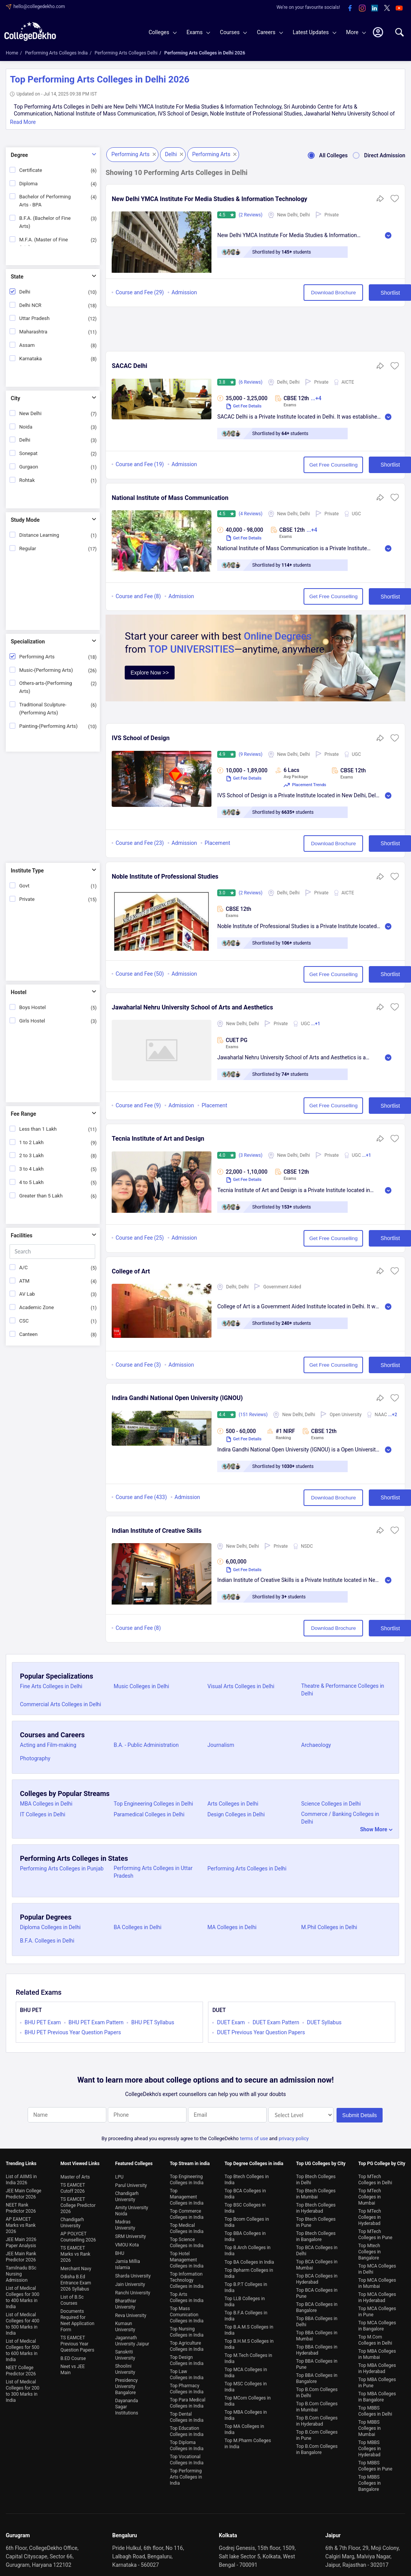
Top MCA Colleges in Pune (377, 2308)
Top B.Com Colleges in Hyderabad (317, 2418)
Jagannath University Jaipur (132, 2337)
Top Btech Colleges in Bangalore (316, 2233)
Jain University (130, 2281)
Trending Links (21, 2160)
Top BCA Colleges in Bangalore (317, 2304)
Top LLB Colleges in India (244, 2298)
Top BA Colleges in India (249, 2259)
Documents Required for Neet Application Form (77, 2317)
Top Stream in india (190, 2160)
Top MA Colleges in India (244, 2426)
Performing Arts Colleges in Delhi (247, 1868)
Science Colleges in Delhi (331, 1804)
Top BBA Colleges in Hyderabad (317, 2347)
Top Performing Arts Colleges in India (186, 2474)
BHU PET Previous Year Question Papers (73, 2032)
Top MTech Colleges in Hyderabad (369, 2214)
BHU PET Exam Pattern (96, 2022)
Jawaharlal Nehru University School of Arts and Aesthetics (192, 1007)
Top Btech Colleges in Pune (316, 2219)
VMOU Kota (127, 2242)
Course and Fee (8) (138, 597)
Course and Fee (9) (138, 1105)
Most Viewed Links (79, 2160)
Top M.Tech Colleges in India (248, 2355)
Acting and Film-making (48, 1745)
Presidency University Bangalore (126, 2383)
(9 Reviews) (251, 754)
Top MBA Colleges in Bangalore (377, 2394)
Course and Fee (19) (140, 465)
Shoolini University (125, 2366)
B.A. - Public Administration (146, 1745)
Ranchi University (132, 2289)
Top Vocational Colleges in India (186, 2456)
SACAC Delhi (129, 365)
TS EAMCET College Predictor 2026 (78, 2202)
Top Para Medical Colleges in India (187, 2400)
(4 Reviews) (251, 513)
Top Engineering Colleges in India (186, 2176)
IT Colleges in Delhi (42, 1814)
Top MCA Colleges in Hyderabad (377, 2294)
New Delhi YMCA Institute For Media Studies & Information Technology (209, 199)
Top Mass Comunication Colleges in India (186, 2311)
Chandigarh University (72, 2219)
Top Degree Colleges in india (253, 2160)
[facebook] (350, 8)
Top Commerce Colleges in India (186, 2211)
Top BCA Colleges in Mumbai (317, 2262)
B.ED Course (73, 2355)
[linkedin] (374, 8)
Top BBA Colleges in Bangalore (317, 2375)
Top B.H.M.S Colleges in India (249, 2341)
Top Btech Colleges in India (246, 2176)
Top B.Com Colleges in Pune (317, 2432)
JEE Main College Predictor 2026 (23, 2191)
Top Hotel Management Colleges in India (186, 2257)
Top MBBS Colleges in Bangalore (369, 2480)
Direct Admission (376, 155)
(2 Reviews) (251, 215)
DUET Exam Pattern (276, 2022)
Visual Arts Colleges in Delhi (241, 1686)
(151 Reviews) (253, 1414)
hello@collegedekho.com (39, 6)
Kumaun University (125, 2323)
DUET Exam (231, 2022)
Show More (373, 1829)
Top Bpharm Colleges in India (248, 2270)
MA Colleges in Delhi (232, 1927)
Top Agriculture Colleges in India (186, 2343)
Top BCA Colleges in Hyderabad (317, 2276)
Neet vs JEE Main (72, 2366)
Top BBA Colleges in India (245, 2233)
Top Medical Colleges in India (186, 2225)
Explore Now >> (149, 673)
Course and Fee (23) (140, 843)
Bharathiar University (125, 2301)
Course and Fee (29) (140, 292)
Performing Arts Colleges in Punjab (62, 1868)
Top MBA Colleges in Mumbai (377, 2351)
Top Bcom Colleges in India (246, 2219)
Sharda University (133, 2273)
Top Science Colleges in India (186, 2239)
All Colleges (325, 155)
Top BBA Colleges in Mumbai (317, 2333)
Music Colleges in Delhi (141, 1686)
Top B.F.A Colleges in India (245, 2313)
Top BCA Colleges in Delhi (317, 2247)
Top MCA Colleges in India (245, 2369)
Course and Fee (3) (138, 1365)
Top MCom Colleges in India (247, 2398)
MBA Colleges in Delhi (46, 1804)
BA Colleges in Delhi (137, 1927)
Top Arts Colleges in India (186, 2294)
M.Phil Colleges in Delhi (329, 1927)
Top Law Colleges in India (186, 2371)
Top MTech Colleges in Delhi (375, 2176)
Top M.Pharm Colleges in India (247, 2440)
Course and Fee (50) (140, 974)
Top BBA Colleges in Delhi (317, 2318)
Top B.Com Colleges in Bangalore (317, 2446)
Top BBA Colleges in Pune (317, 2361)
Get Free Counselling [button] (304, 465)
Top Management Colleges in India (186, 2194)
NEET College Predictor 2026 (21, 2367)
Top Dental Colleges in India (186, 2414)
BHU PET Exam (43, 2022)
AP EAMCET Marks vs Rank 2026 (21, 2222)
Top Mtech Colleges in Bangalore (369, 2249)
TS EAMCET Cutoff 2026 (72, 2185)
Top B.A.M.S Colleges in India (248, 2327)
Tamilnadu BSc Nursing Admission (21, 2271)
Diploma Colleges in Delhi (50, 1927)
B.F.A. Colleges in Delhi (47, 1941)
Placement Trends (305, 785)
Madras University (125, 2222)
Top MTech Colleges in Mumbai (369, 2194)
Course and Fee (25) (140, 1238)
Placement (217, 843)
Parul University (131, 2182)
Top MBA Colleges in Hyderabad (377, 2365)
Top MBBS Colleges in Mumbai (369, 2425)
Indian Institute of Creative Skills (156, 1530)
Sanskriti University (125, 2352)
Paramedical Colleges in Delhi (149, 1814)
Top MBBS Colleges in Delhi (375, 2408)
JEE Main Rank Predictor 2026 (21, 2253)
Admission (184, 292)
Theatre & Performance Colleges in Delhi (342, 1690)
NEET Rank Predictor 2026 (21, 2205)
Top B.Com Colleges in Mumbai (317, 2403)
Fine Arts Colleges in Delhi (51, 1686)
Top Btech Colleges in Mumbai (316, 2191)
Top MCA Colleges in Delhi (377, 2266)
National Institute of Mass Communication (170, 497)
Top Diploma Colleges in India (186, 2442)
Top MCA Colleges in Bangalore (377, 2323)
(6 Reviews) (251, 382)
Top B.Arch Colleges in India (247, 2247)
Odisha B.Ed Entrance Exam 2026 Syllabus (75, 2280)
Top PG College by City (381, 2160)
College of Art (131, 1271)
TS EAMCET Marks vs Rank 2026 (75, 2251)
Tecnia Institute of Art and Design (158, 1138)
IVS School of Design (141, 738)
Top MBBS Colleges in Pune (375, 2463)
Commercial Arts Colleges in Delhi (60, 1704)
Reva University (130, 2312)
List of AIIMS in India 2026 (21, 2176)
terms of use (254, 2135)
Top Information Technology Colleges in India (186, 2277)
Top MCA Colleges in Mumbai (377, 2280)
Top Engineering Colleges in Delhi (153, 1804)
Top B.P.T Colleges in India (245, 2284)
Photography (35, 1758)
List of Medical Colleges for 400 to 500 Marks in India (22, 2321)
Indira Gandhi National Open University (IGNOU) (177, 1398)
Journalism (221, 1745)
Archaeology (316, 1745)
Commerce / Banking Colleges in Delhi (340, 1818)
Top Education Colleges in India (186, 2428)
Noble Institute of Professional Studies (165, 876)
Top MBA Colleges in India (245, 2412)
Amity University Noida (131, 2207)
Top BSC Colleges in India (245, 2205)
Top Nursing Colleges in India (186, 2329)
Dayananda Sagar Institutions (126, 2404)
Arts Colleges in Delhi (233, 1804)
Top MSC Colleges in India (245, 2384)
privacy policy (294, 2135)
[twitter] (387, 8)
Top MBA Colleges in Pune (377, 2379)
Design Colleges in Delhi (236, 1814)
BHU (119, 2250)
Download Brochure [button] (304, 292)
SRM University (130, 2233)
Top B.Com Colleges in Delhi (317, 2389)
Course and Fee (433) (141, 1497)
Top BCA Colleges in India (245, 2191)
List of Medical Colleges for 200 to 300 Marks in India (22, 2388)
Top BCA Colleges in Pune (317, 2290)
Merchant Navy (75, 2265)
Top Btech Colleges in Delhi (316, 2176)
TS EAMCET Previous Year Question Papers (77, 2341)
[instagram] (362, 8)
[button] (394, 201)
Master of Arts (75, 2174)
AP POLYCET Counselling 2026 (78, 2234)
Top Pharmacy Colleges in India (186, 2385)
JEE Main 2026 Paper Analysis (21, 2239)
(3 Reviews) (251, 1155)
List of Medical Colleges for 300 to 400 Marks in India (22, 2294)
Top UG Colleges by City (321, 2160)
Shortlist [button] (369, 293)
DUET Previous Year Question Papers (261, 2032)
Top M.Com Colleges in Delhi (375, 2337)
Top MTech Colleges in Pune (375, 2231)
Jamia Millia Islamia (127, 2261)
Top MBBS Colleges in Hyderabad (369, 2445)
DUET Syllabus (324, 2022)
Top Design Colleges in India (186, 2357)
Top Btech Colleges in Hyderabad (316, 2205)
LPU (119, 2174)
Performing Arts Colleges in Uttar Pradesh (153, 1872)
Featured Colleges (134, 2160)
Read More (23, 122)
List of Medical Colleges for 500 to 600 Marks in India (22, 2347)
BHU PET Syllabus (152, 2022)
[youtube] (399, 8)
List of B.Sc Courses (72, 2297)
